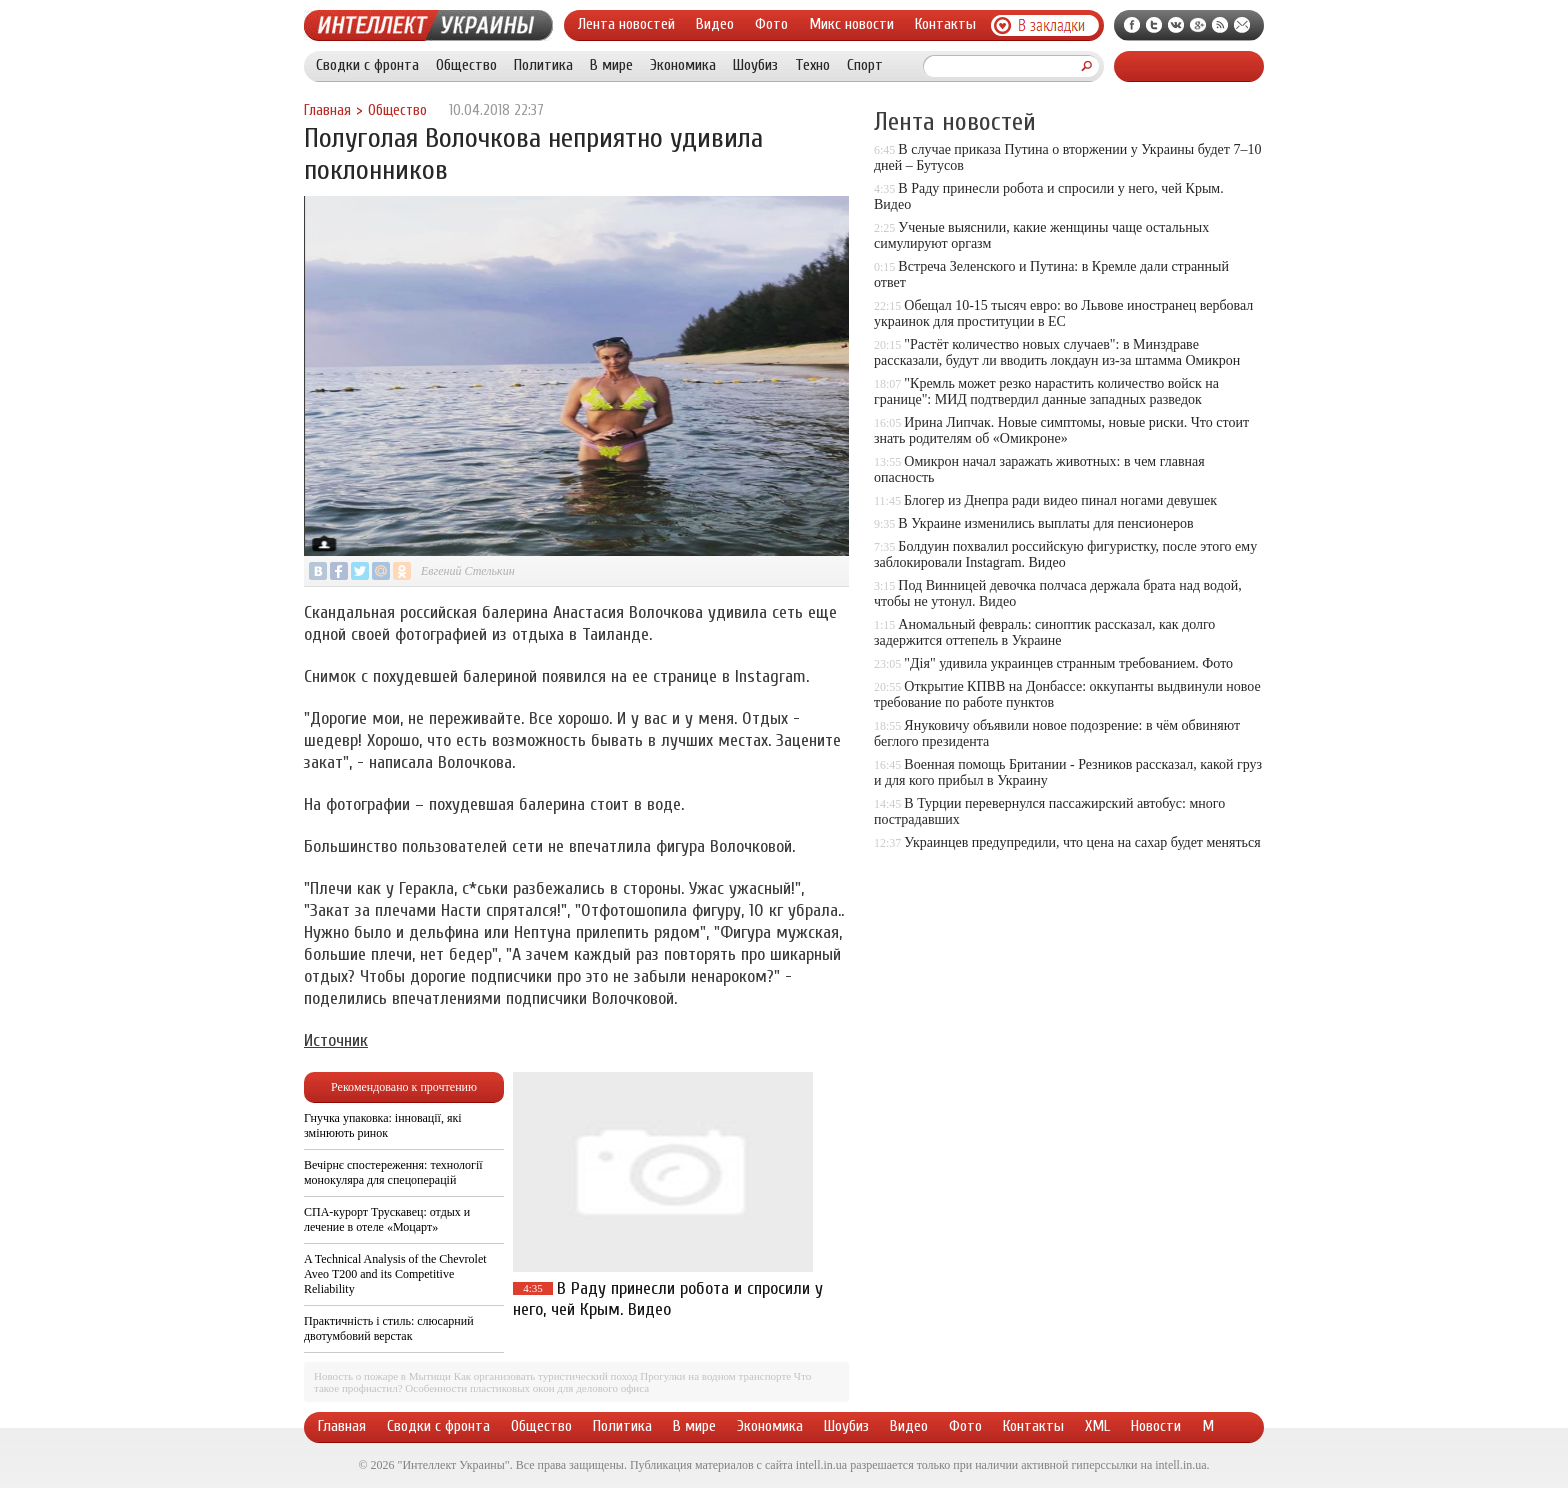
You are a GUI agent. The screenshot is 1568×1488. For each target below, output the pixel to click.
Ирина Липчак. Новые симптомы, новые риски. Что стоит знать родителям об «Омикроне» (1061, 430)
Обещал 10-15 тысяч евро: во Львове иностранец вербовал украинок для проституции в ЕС (1063, 313)
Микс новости (851, 24)
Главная (327, 110)
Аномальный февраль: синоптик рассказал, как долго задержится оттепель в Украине (1044, 632)
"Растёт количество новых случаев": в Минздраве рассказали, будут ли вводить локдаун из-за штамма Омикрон (1057, 352)
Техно (812, 65)
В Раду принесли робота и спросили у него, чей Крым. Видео (668, 1299)
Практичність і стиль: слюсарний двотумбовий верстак (389, 1328)
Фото (771, 24)
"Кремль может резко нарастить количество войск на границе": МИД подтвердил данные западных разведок (1046, 391)
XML (1097, 1426)
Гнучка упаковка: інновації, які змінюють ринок (383, 1125)
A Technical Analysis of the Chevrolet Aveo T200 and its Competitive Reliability (395, 1274)
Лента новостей (626, 24)
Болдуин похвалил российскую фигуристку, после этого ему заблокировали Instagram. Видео (1065, 554)
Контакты (945, 24)
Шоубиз (755, 65)
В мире (611, 65)
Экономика (683, 65)
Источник (336, 1040)
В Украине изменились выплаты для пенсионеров (1045, 523)
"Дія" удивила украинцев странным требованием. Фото (1068, 663)
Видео (715, 24)
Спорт (865, 65)
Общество (466, 65)
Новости (1156, 1426)
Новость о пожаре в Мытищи (382, 1376)
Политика (543, 65)
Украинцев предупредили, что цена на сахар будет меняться (1082, 842)
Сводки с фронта (367, 65)
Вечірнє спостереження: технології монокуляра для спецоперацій (393, 1172)
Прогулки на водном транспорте (715, 1376)
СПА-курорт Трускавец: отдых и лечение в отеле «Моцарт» (387, 1219)
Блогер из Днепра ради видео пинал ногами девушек (1060, 500)
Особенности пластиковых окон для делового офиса (527, 1388)
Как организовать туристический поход (546, 1376)
